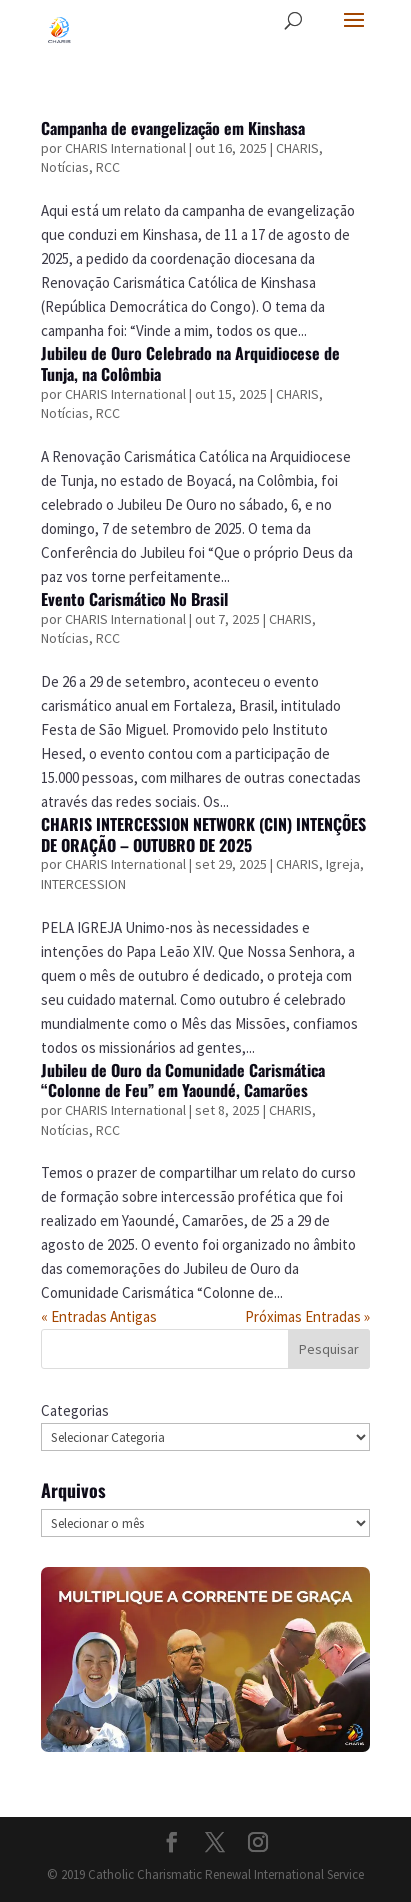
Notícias (65, 167)
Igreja (343, 864)
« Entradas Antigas (99, 1316)
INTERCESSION (83, 884)
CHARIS (297, 148)
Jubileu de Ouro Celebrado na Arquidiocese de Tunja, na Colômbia (190, 363)
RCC (108, 167)
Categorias (75, 1410)
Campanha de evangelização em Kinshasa (173, 128)
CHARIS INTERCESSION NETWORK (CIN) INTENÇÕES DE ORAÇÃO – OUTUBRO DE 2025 (203, 834)
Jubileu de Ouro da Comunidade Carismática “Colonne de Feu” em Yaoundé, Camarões (183, 1080)
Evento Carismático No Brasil (134, 599)
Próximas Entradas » (307, 1316)
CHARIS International (125, 148)
